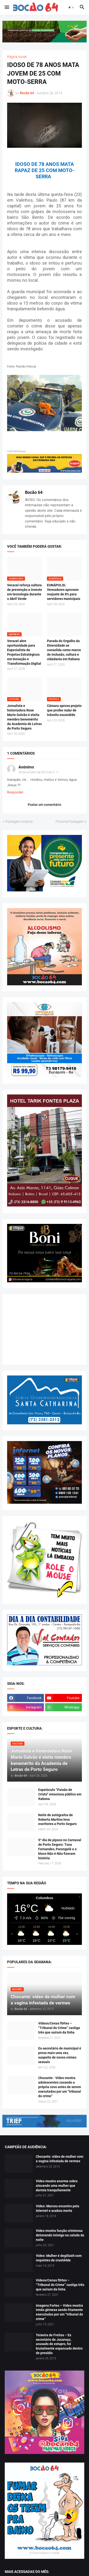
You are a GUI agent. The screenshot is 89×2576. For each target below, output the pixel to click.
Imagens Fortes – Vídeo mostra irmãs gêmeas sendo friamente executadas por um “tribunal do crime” (59, 2312)
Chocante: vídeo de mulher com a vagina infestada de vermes (59, 2159)
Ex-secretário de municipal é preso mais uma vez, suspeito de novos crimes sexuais (59, 2055)
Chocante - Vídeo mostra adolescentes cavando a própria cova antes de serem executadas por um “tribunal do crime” (59, 2087)
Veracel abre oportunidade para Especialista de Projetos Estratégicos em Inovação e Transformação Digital (24, 652)
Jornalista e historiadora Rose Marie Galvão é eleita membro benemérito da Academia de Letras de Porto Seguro (24, 717)
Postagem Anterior (19, 821)
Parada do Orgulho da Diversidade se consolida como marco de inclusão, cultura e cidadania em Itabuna (64, 650)
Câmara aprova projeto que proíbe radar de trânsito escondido (64, 710)
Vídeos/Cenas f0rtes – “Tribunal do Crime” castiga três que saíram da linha (59, 2027)
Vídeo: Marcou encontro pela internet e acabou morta (57, 2208)
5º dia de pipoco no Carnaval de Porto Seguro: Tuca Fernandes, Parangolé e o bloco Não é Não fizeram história (59, 1849)
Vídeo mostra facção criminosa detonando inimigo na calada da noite (60, 2235)
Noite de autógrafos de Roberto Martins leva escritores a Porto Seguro (57, 1819)
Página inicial (17, 56)
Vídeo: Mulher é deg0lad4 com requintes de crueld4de (59, 2258)
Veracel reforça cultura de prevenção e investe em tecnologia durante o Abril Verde (24, 592)
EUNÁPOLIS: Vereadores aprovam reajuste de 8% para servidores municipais (63, 592)
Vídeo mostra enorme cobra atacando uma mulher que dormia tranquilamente (57, 2185)
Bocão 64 (33, 492)
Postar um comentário (44, 805)
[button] (6, 7)
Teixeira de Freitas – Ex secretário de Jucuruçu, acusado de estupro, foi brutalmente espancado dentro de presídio (59, 2344)
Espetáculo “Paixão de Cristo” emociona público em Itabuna (59, 1794)
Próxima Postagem (70, 821)
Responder (15, 792)
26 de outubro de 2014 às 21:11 (39, 772)
